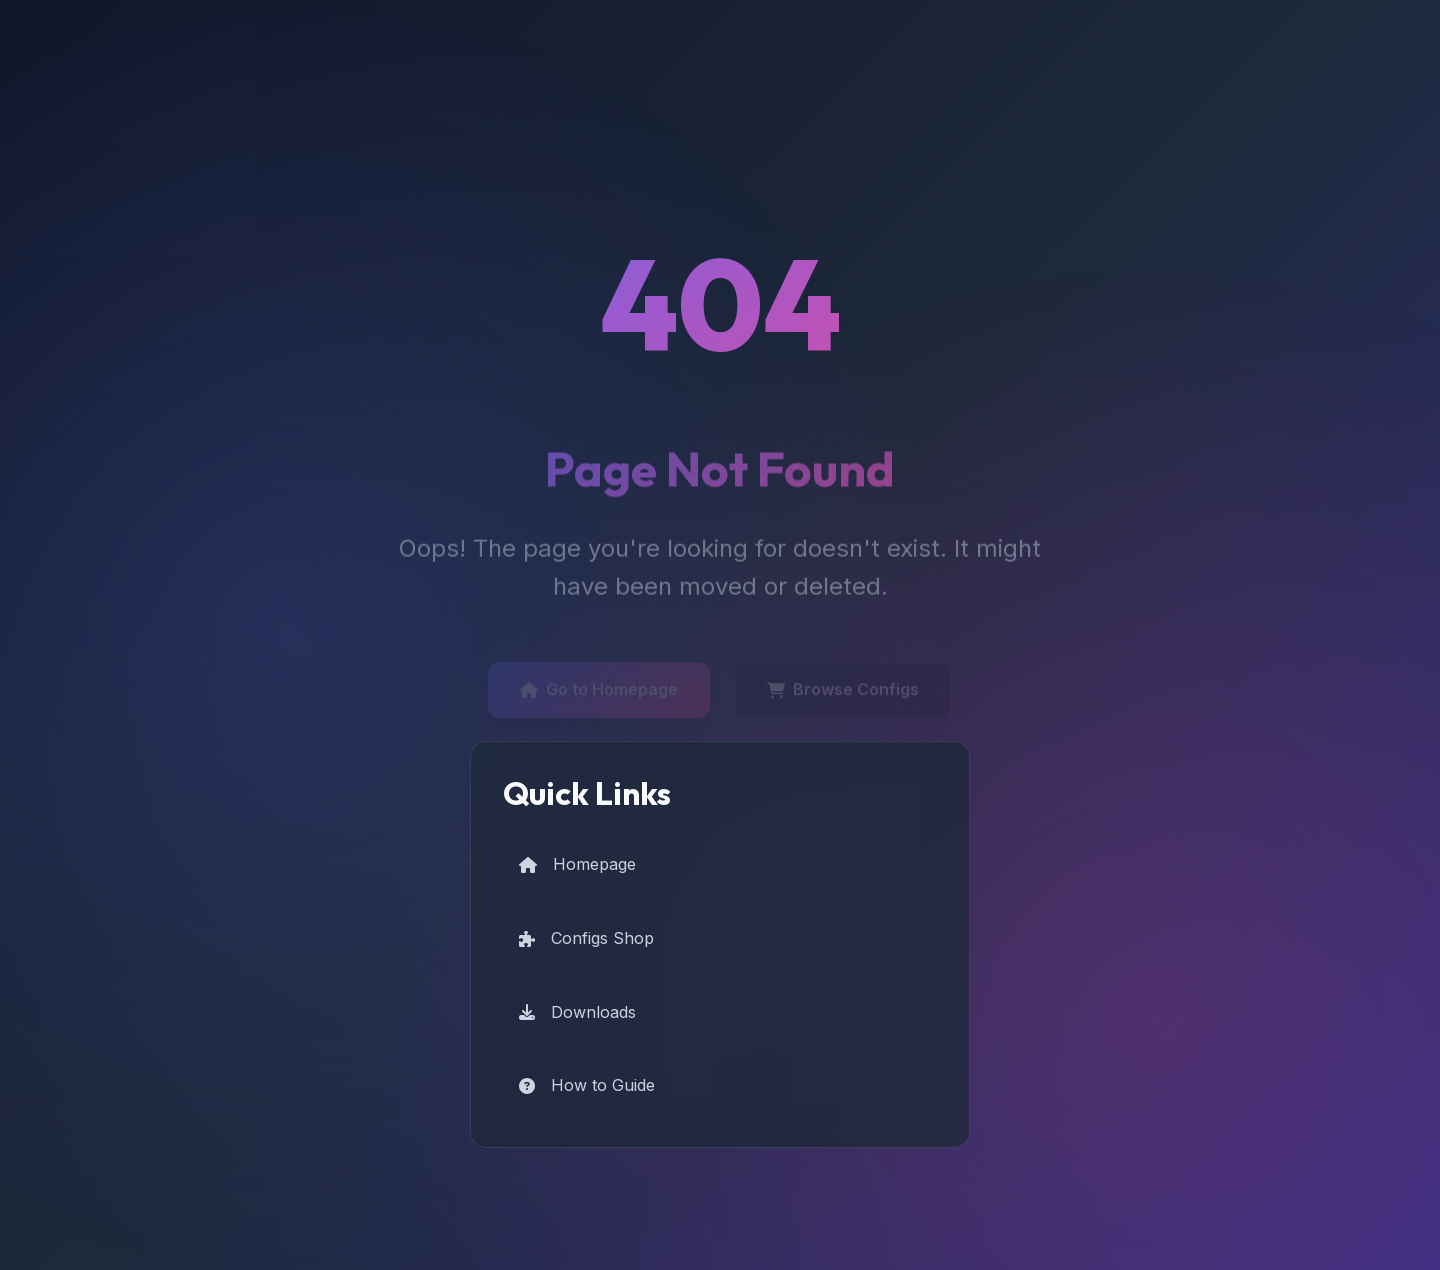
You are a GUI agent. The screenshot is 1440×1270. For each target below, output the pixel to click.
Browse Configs (843, 693)
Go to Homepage (599, 693)
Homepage (577, 864)
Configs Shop (586, 938)
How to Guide (587, 1085)
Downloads (577, 1012)
